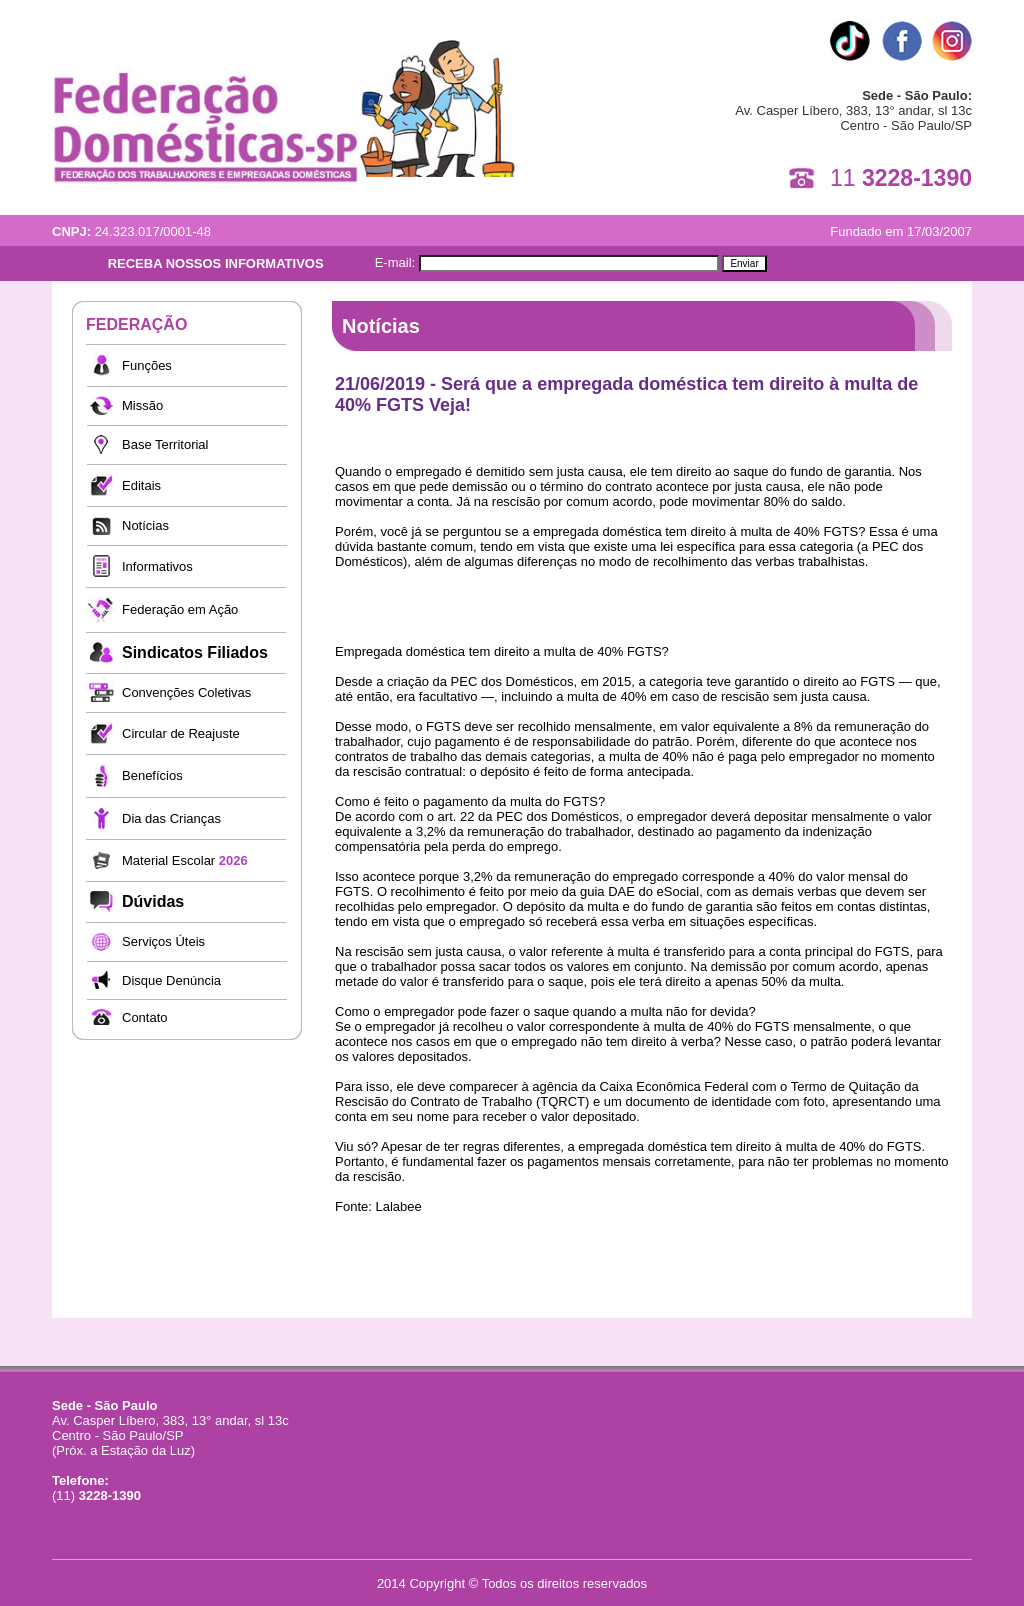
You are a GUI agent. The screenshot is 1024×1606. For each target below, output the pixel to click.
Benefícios (152, 775)
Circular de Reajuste (181, 733)
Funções (147, 365)
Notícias (145, 525)
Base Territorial (165, 444)
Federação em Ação (180, 609)
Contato (145, 1017)
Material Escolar (185, 860)
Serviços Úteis (163, 941)
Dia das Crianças (171, 818)
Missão (142, 405)
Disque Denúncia (171, 980)
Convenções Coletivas (186, 692)
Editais (141, 485)
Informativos (157, 566)
